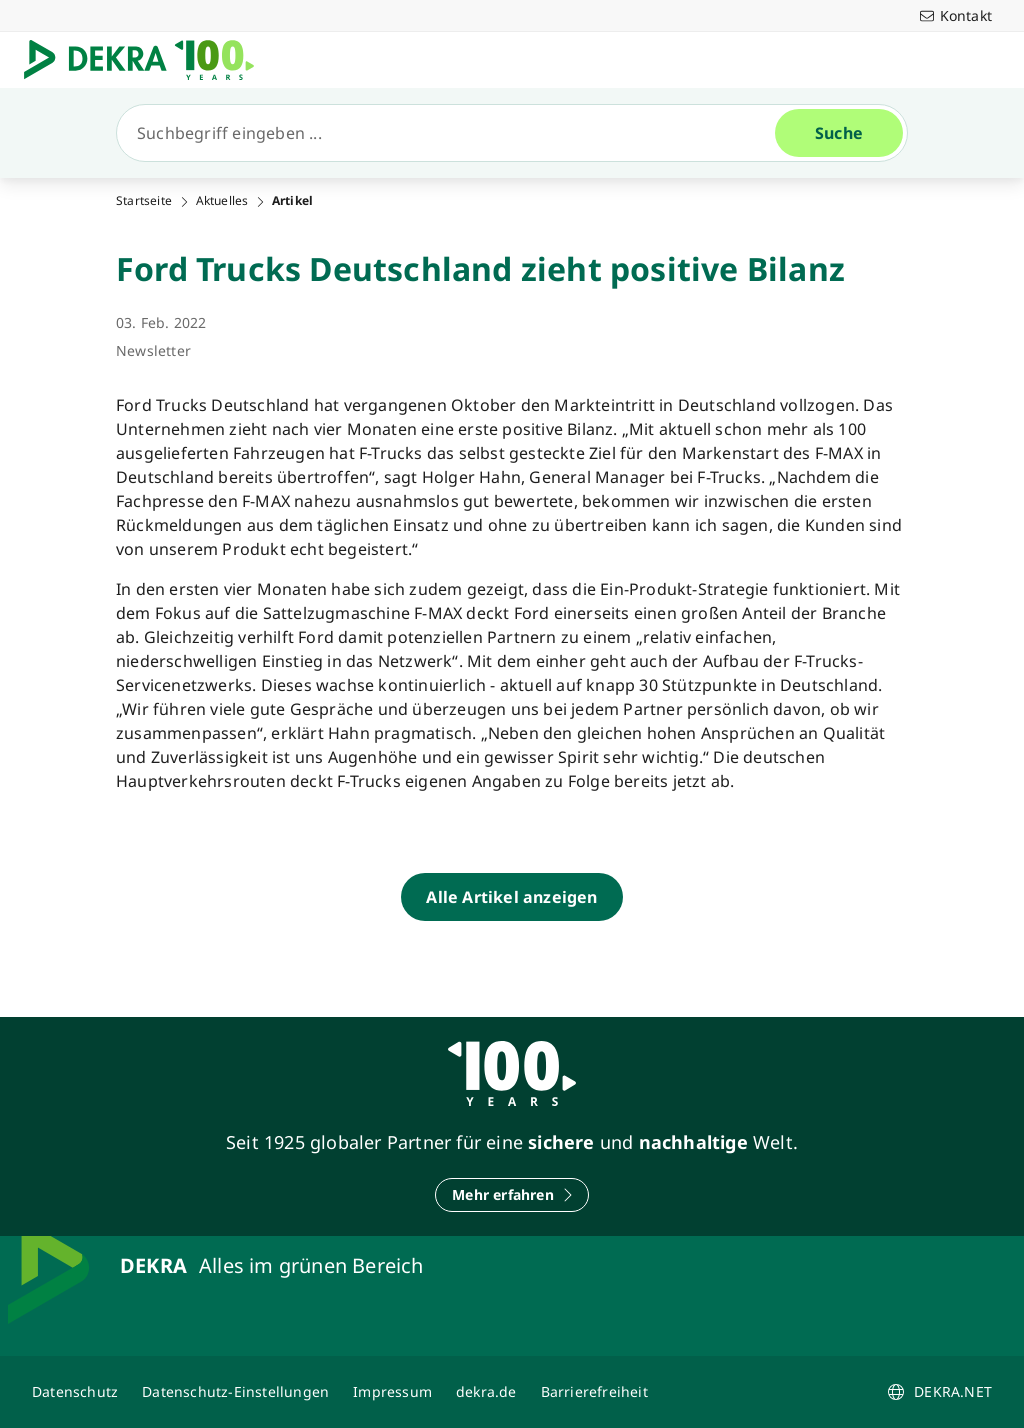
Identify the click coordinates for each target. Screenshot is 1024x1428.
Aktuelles (222, 201)
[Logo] (147, 60)
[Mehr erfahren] (512, 1195)
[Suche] (454, 133)
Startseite (144, 201)
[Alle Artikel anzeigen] (511, 897)
